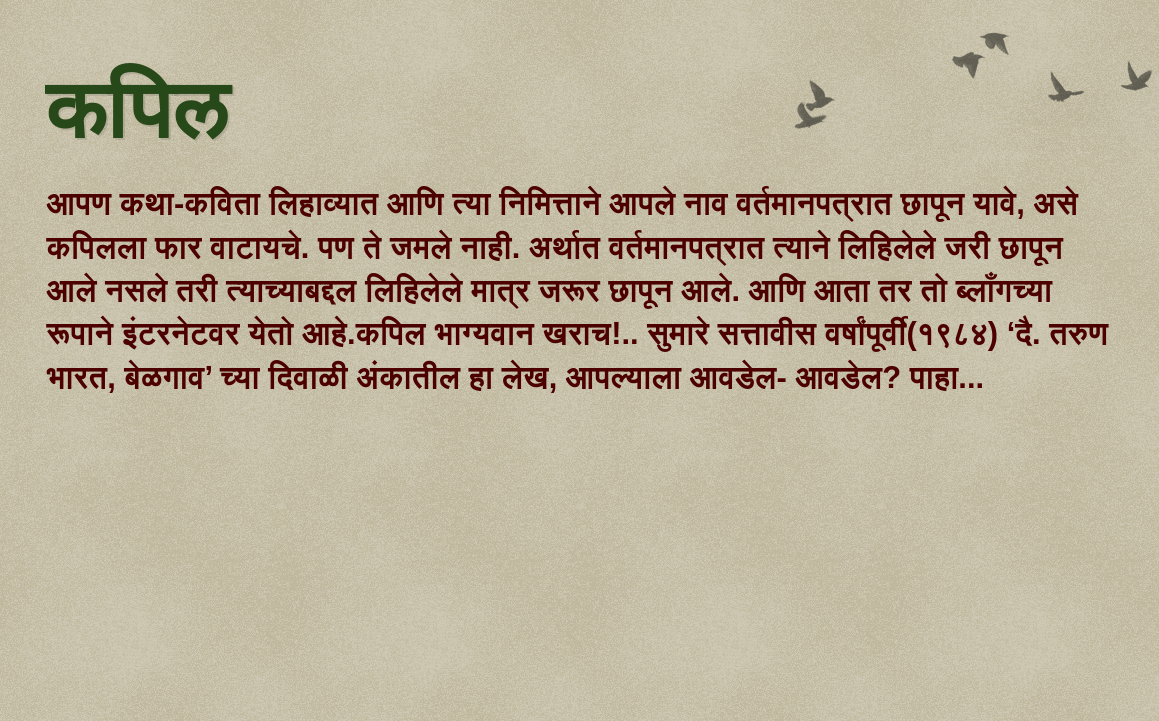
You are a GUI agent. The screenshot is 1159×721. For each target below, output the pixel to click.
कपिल (136, 113)
